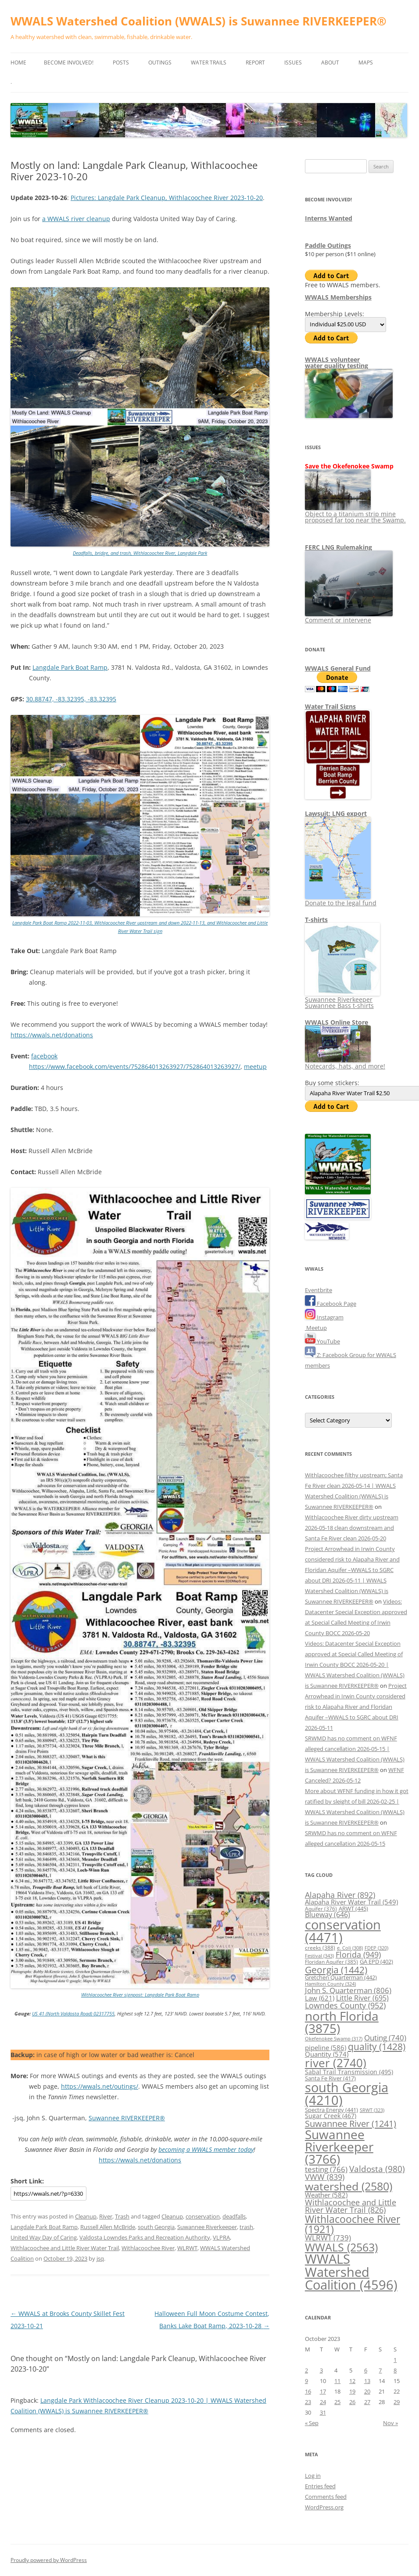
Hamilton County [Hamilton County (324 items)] (330, 1983)
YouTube (322, 1341)
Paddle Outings (328, 245)
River (105, 2216)
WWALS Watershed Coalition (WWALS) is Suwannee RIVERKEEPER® (199, 21)
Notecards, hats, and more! (345, 1063)
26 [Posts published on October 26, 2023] (352, 2402)
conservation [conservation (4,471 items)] (343, 1931)
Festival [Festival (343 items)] (319, 1955)
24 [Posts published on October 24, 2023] (323, 2402)
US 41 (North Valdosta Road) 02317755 (73, 2013)
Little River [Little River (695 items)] (362, 1998)
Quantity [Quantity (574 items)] (326, 2054)
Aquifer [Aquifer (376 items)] (321, 1908)
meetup (255, 1066)
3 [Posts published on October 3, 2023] (321, 2370)
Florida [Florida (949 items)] (358, 1954)
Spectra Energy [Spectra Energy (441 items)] (331, 2110)
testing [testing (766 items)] (326, 2169)
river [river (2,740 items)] (335, 2063)
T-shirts (316, 919)
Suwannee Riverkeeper (207, 2227)
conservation (203, 2216)
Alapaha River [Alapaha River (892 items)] (340, 1895)
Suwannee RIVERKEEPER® (127, 2118)
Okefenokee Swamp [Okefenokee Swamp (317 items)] (333, 2038)
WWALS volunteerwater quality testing (336, 362)
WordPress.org (324, 2507)
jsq (100, 2258)
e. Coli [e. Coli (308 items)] (350, 1948)
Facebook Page (330, 1304)
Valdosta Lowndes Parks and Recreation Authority (144, 2237)
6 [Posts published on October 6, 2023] (365, 2370)
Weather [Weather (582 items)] (326, 2194)
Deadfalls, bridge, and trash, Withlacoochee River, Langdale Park (140, 553)
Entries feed (320, 2486)
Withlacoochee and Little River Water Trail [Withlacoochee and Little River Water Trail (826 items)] (350, 2206)
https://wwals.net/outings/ (99, 2086)
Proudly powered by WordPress (49, 2560)
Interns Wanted (328, 218)
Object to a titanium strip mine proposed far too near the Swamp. (355, 514)
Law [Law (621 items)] (319, 1998)
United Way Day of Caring (44, 2237)
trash (246, 2227)
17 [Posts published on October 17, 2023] (323, 2391)
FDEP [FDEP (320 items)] (376, 1947)
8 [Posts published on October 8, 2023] (395, 2370)
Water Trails (208, 62)
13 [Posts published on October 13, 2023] (367, 2381)
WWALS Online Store (336, 1022)
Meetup (316, 1328)
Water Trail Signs (330, 706)
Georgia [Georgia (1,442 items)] (336, 1969)
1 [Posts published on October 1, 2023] (395, 2360)
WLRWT (187, 2248)
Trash (122, 2216)
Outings (160, 62)
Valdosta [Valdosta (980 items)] (377, 2168)
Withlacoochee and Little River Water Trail (65, 2248)
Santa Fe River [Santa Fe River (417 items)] (330, 2078)
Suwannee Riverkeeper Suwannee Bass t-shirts (342, 999)
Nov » (390, 2423)
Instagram (324, 1317)
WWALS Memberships (338, 297)
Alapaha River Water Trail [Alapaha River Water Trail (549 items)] (351, 1901)
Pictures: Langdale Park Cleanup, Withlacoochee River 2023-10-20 (167, 197)
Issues (293, 62)
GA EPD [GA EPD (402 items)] (376, 1961)
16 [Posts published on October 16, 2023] (308, 2391)
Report (255, 62)
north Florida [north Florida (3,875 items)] (342, 2022)
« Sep (312, 2423)
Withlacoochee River (148, 2248)
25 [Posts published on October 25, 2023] (337, 2402)
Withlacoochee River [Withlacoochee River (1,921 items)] (352, 2224)
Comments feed (326, 2497)
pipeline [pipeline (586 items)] (325, 2047)
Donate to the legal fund (340, 900)
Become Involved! (68, 62)
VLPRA (221, 2237)
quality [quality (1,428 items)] (376, 2046)
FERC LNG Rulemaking (338, 547)
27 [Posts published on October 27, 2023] (367, 2402)
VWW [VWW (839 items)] (324, 2177)
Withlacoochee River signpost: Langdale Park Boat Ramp (140, 1994)
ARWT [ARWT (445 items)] (353, 1908)
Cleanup (86, 2216)
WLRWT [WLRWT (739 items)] (328, 2238)
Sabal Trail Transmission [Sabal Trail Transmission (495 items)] (349, 2072)
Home (18, 62)
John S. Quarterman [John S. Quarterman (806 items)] (348, 1990)
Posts (121, 62)
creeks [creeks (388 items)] (320, 1947)
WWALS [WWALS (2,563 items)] (341, 2247)
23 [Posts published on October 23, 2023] (308, 2402)
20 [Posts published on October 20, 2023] (367, 2391)
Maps (365, 62)
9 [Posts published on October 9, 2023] (306, 2381)
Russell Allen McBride (107, 2227)
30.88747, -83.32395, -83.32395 (71, 699)
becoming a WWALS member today (206, 2149)
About (330, 62)
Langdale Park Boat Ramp (69, 667)
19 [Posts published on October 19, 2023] (352, 2391)
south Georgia (156, 2227)
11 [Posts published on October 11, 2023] (337, 2381)
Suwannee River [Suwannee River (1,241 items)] (350, 2123)
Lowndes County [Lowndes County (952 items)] (345, 2005)
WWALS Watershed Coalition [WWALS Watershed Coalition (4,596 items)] (351, 2272)
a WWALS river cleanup (76, 218)
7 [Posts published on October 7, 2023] (380, 2370)
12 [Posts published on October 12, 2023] (352, 2381)
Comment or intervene (349, 617)
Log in (313, 2476)
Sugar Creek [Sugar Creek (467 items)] (330, 2116)
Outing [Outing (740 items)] (385, 2038)
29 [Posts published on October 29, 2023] (397, 2402)
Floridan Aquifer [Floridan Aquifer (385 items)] (331, 1961)
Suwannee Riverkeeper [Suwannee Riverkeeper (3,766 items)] (339, 2146)
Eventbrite (318, 1290)
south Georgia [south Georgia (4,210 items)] (346, 2093)
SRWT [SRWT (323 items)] (372, 2110)
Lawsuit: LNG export (336, 813)
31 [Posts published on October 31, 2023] (323, 2412)
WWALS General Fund (338, 668)
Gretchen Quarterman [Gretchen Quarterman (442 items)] (341, 1977)
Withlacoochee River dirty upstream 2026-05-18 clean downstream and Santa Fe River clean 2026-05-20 (351, 1527)
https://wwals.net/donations (52, 1035)
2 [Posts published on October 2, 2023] (306, 2370)
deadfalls (234, 2216)
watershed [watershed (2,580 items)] (348, 2186)
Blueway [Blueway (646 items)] (327, 1914)
